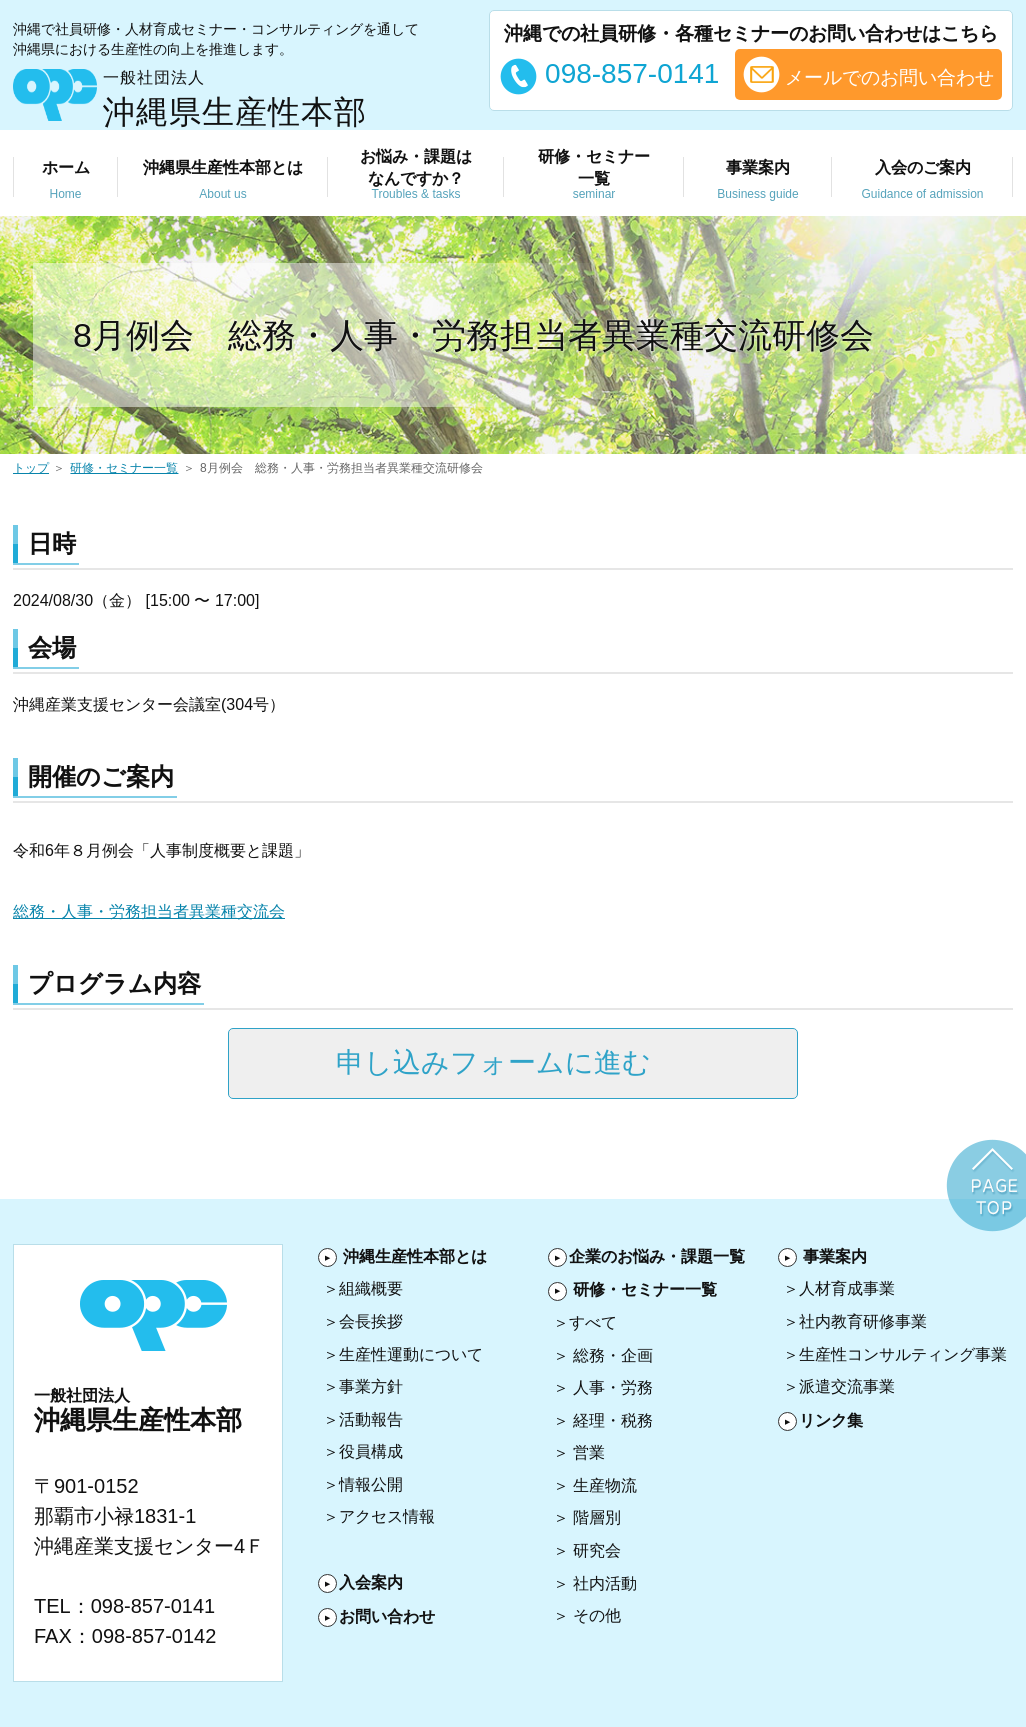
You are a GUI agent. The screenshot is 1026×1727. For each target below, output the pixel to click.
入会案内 (371, 1582)
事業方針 (371, 1386)
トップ (31, 468)
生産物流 (605, 1485)
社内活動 (605, 1583)
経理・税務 (613, 1420)
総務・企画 (613, 1355)
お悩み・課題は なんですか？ (416, 175)
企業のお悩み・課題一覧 (657, 1256)
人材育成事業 (847, 1288)
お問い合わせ (387, 1616)
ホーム (65, 181)
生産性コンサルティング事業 (903, 1354)
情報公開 (371, 1484)
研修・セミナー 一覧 (594, 175)
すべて (593, 1322)
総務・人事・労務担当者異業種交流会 (149, 911)
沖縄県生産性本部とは (223, 181)
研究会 (597, 1550)
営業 (589, 1452)
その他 (597, 1615)
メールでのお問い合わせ (868, 74)
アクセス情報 (387, 1516)
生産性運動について (411, 1354)
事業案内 (758, 181)
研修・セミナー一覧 (124, 468)
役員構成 (371, 1451)
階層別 (597, 1517)
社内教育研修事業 (863, 1321)
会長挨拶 (371, 1321)
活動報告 (371, 1419)
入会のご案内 (922, 181)
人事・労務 (613, 1387)
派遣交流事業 (847, 1386)
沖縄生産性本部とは (415, 1256)
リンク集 (831, 1420)
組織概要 (371, 1288)
